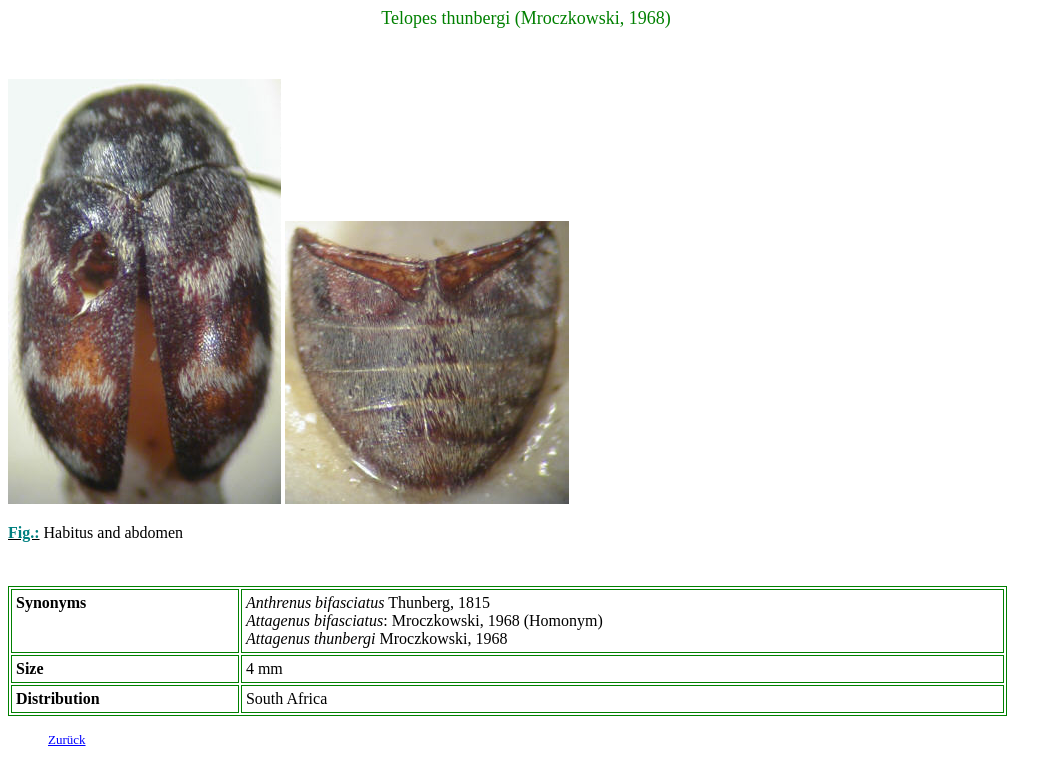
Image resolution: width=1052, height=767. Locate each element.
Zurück (67, 742)
